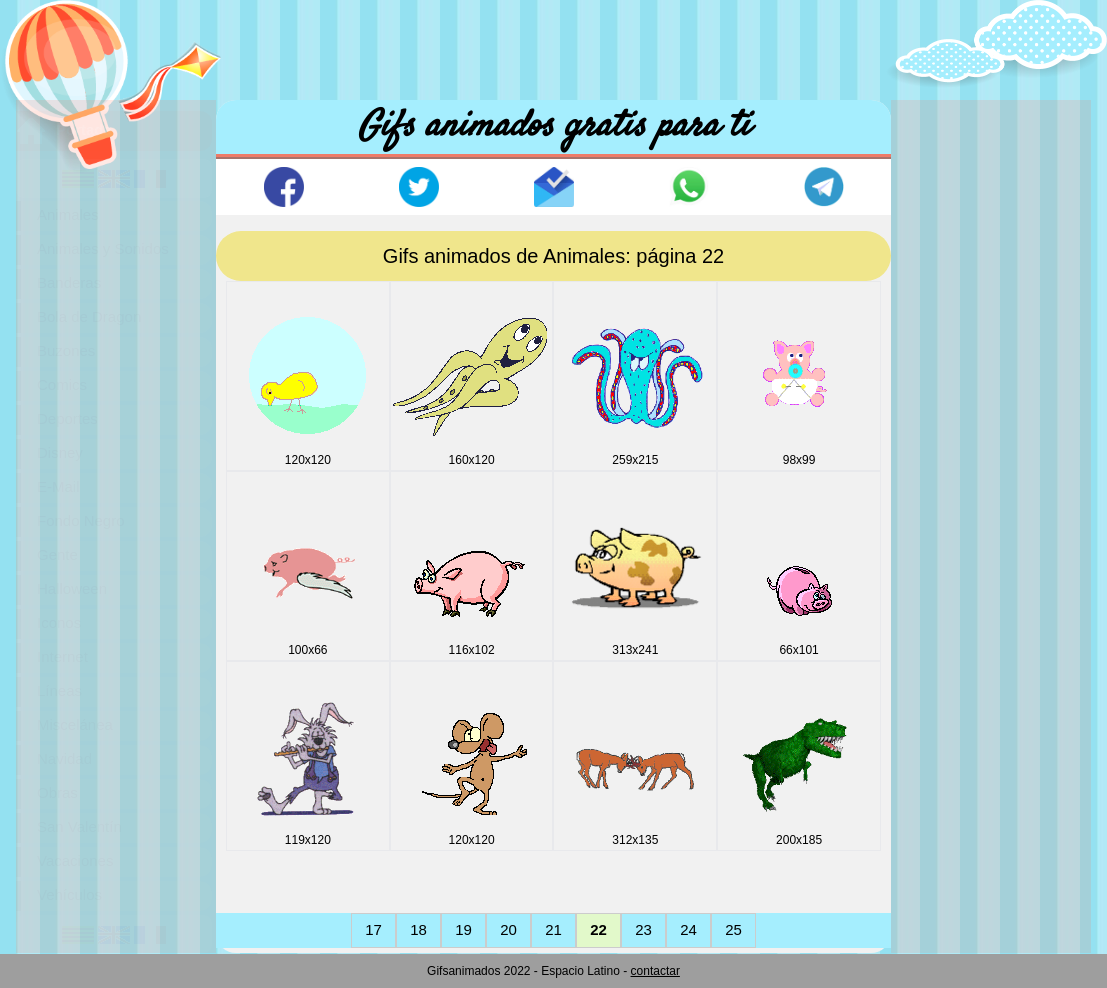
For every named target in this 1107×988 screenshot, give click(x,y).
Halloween (72, 588)
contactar (655, 971)
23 (643, 929)
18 (418, 929)
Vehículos (69, 894)
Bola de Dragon (89, 316)
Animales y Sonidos (103, 248)
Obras (57, 792)
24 (688, 929)
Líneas (59, 690)
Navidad (64, 758)
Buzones (66, 350)
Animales (68, 214)
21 (553, 929)
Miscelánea (75, 724)
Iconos (59, 622)
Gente (57, 554)
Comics (62, 384)
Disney (60, 452)
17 (373, 929)
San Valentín (79, 826)
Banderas (69, 282)
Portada (84, 129)
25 (733, 929)
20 (508, 929)
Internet (62, 656)
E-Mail (58, 486)
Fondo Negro (81, 520)
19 (463, 929)
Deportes (67, 418)
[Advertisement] (554, 45)
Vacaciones (75, 860)
